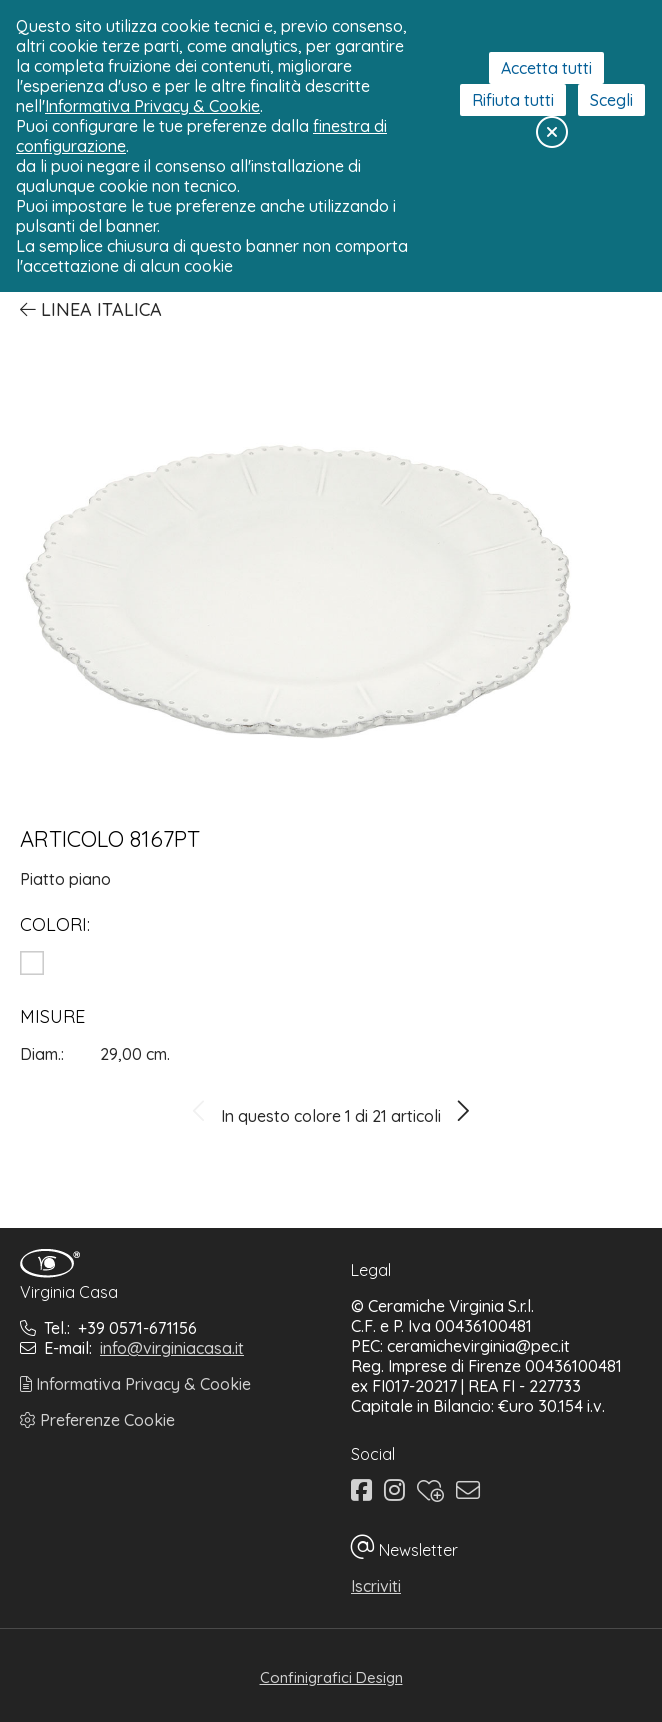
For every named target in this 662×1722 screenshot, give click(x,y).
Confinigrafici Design (331, 1677)
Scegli (611, 100)
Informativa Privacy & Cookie (135, 1384)
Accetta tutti (546, 68)
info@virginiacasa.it (172, 1348)
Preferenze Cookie (97, 1420)
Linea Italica (91, 309)
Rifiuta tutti (513, 100)
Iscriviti (376, 1586)
